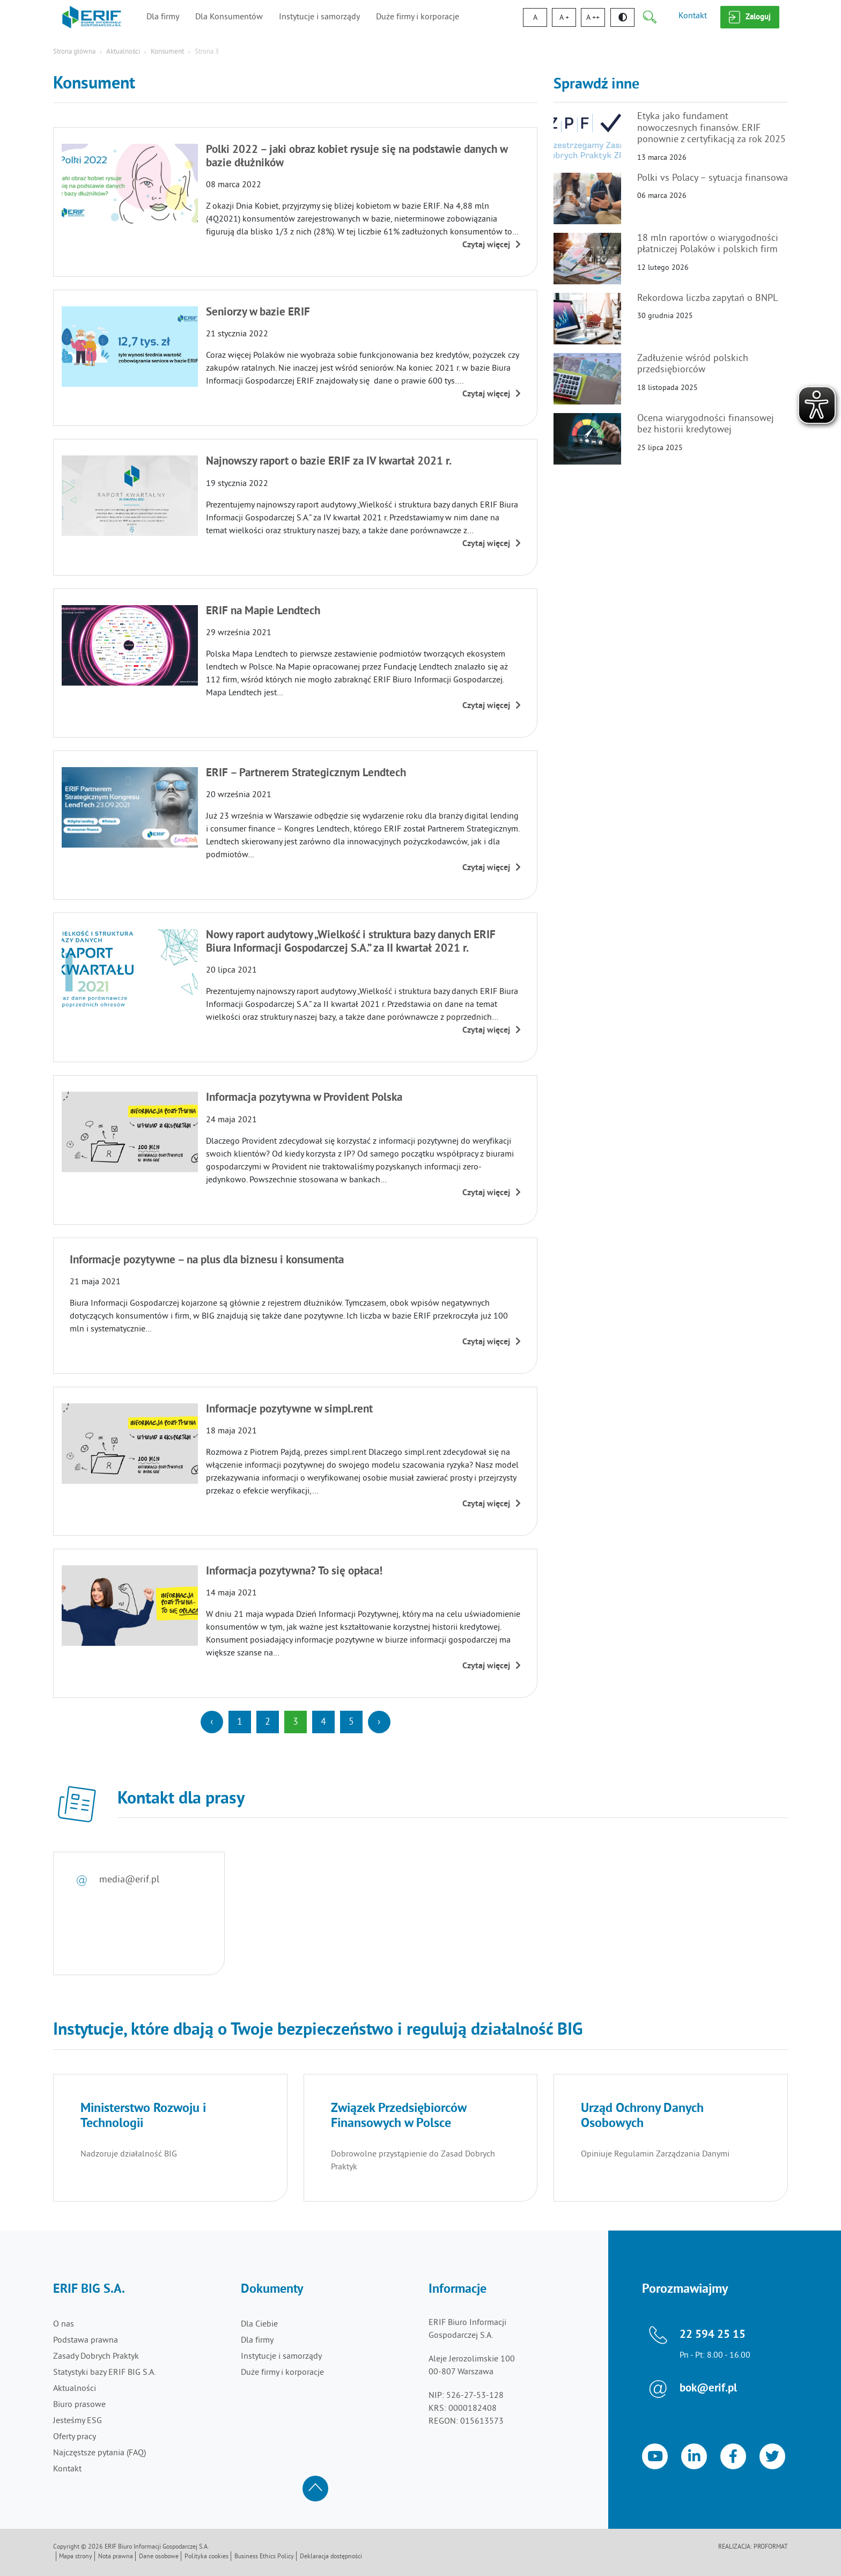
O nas (63, 2324)
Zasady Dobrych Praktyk (96, 2356)
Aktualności (123, 52)
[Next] (379, 1722)
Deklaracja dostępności (331, 2557)
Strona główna (74, 52)
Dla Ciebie (259, 2324)
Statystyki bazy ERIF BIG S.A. (104, 2372)
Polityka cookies (206, 2557)
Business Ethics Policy (264, 2557)
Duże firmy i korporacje (417, 17)
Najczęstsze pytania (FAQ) (99, 2453)
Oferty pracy (74, 2437)
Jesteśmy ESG (77, 2421)
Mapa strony (75, 2557)
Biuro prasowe (79, 2405)
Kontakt (692, 16)
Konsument (167, 52)
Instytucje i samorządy (319, 17)
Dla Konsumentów (229, 17)
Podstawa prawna (85, 2340)
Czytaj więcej (491, 245)
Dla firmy (162, 17)
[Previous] (212, 1722)
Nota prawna (115, 2557)
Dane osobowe (159, 2557)
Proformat (771, 2547)
